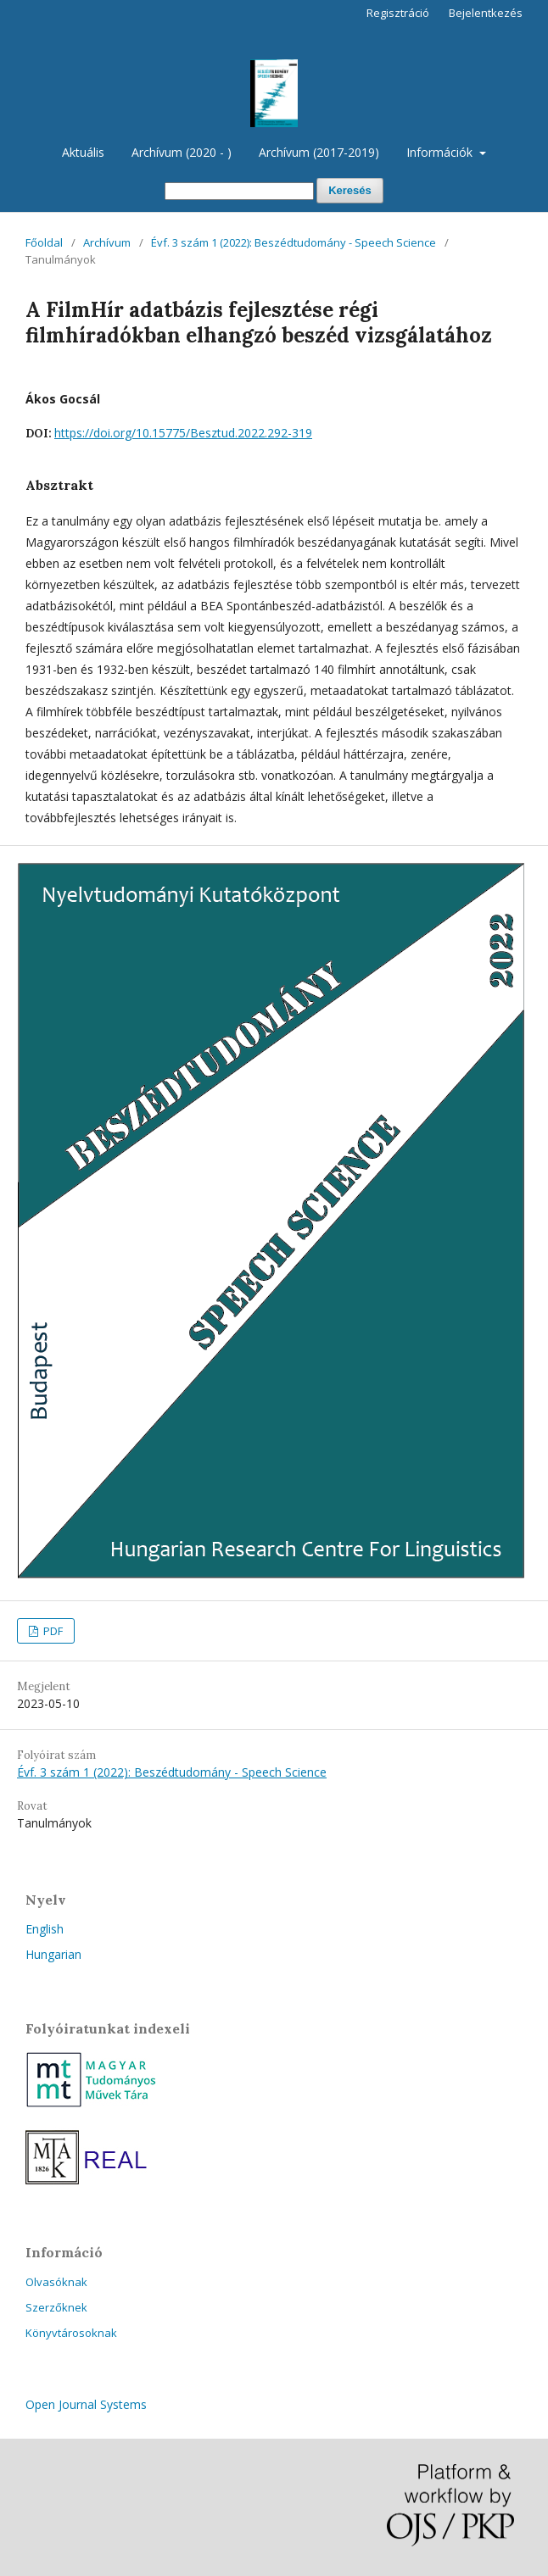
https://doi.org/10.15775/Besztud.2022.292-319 (183, 433)
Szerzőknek (56, 2307)
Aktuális (83, 152)
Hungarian (53, 1954)
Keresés (350, 190)
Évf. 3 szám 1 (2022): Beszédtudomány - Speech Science (293, 242)
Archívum (107, 242)
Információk (441, 152)
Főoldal (44, 242)
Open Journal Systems (86, 2404)
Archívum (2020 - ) (181, 152)
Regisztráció (397, 12)
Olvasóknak (56, 2281)
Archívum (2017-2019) (319, 152)
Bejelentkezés (486, 12)
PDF (52, 1631)
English (44, 1929)
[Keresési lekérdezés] (239, 191)
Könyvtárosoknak (71, 2332)
